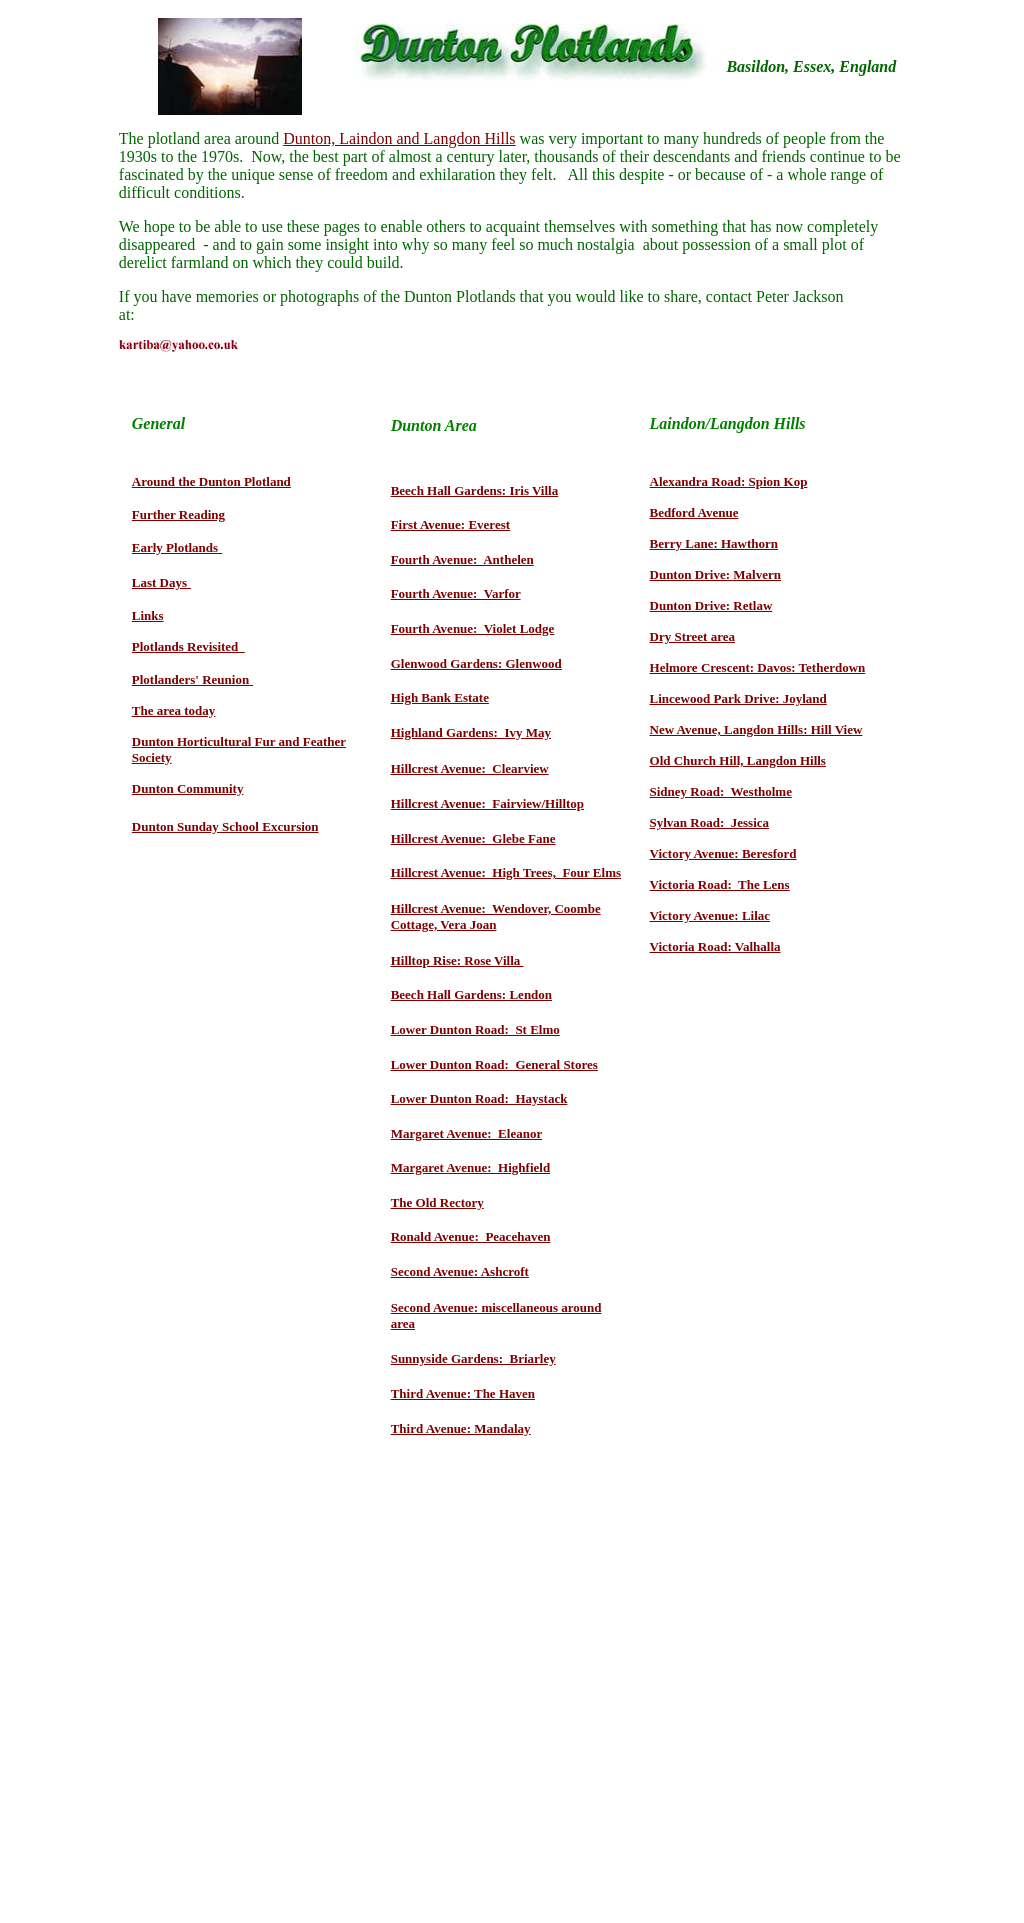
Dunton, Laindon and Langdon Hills (399, 138)
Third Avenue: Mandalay (461, 1428)
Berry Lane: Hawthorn (714, 543)
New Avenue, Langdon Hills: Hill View (756, 729)
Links (148, 615)
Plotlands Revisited (188, 646)
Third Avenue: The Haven (463, 1393)
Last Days (159, 582)
